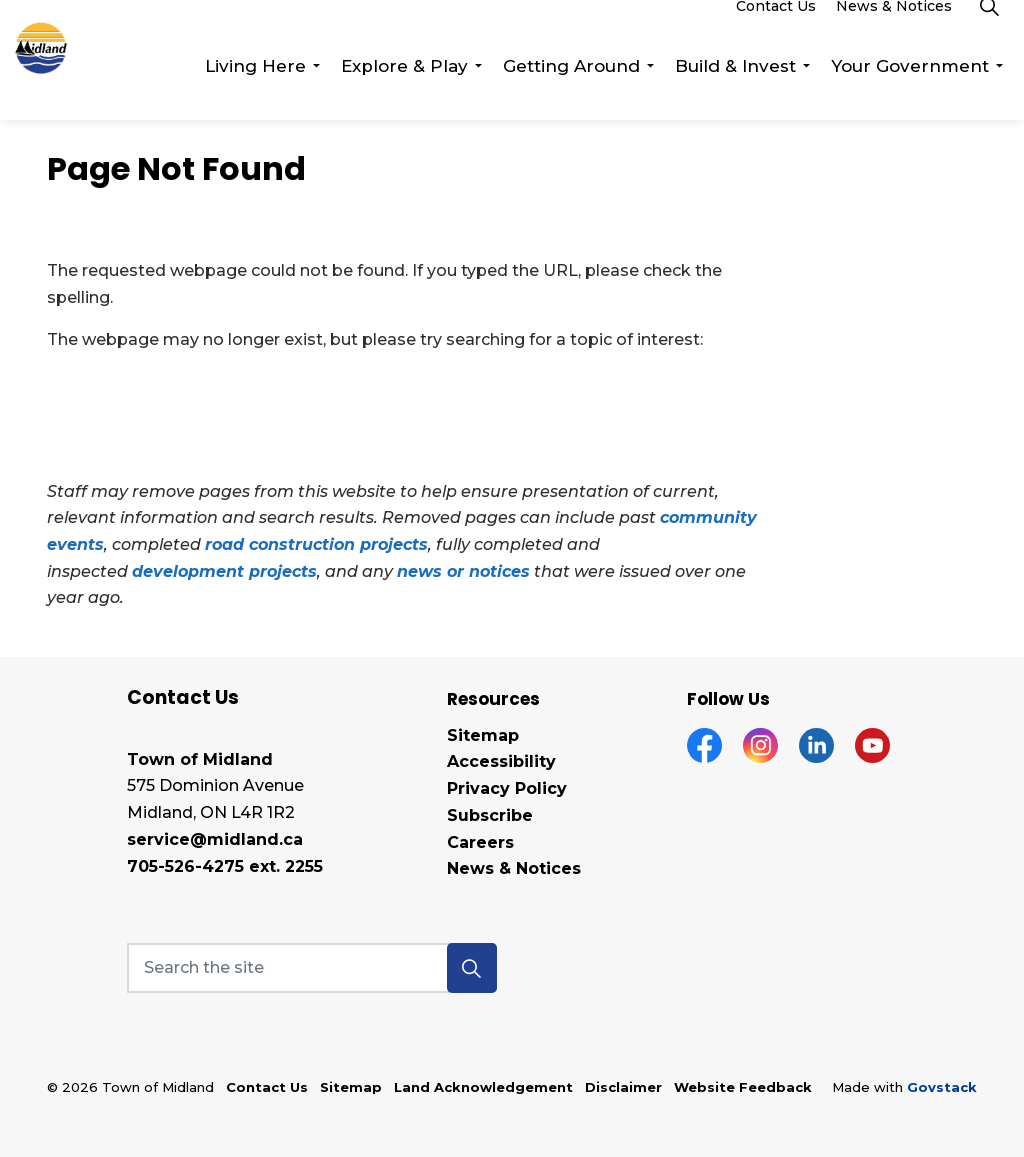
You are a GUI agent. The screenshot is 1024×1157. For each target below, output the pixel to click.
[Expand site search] (989, 30)
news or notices (463, 571)
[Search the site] (312, 968)
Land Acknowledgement (483, 1087)
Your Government (910, 90)
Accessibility (501, 761)
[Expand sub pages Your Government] (999, 90)
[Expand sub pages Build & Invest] (806, 90)
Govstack (942, 1087)
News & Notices (894, 30)
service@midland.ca (215, 839)
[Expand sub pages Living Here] (316, 90)
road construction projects (316, 544)
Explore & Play (404, 90)
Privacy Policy (507, 788)
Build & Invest (735, 90)
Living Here (255, 90)
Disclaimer (623, 1087)
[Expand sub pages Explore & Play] (478, 90)
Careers (480, 842)
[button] (472, 968)
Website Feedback (743, 1087)
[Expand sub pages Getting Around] (650, 90)
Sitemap (483, 735)
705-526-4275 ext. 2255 (225, 866)
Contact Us (776, 30)
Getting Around (571, 90)
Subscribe (490, 815)
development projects (224, 571)
